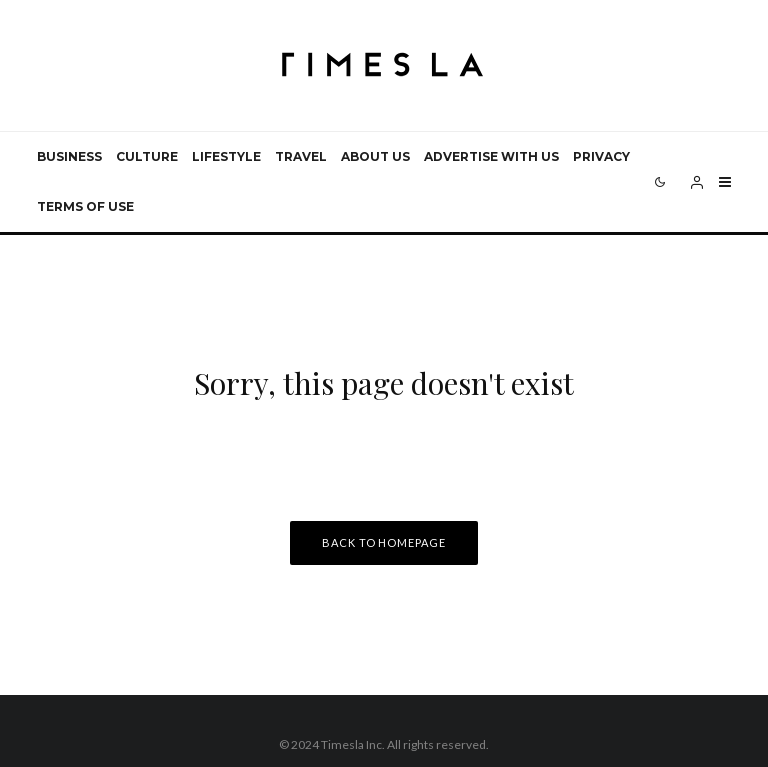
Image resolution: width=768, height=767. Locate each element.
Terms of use (85, 206)
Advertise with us (491, 156)
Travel (301, 156)
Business (69, 156)
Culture (147, 156)
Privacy (601, 156)
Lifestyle (226, 156)
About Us (375, 156)
